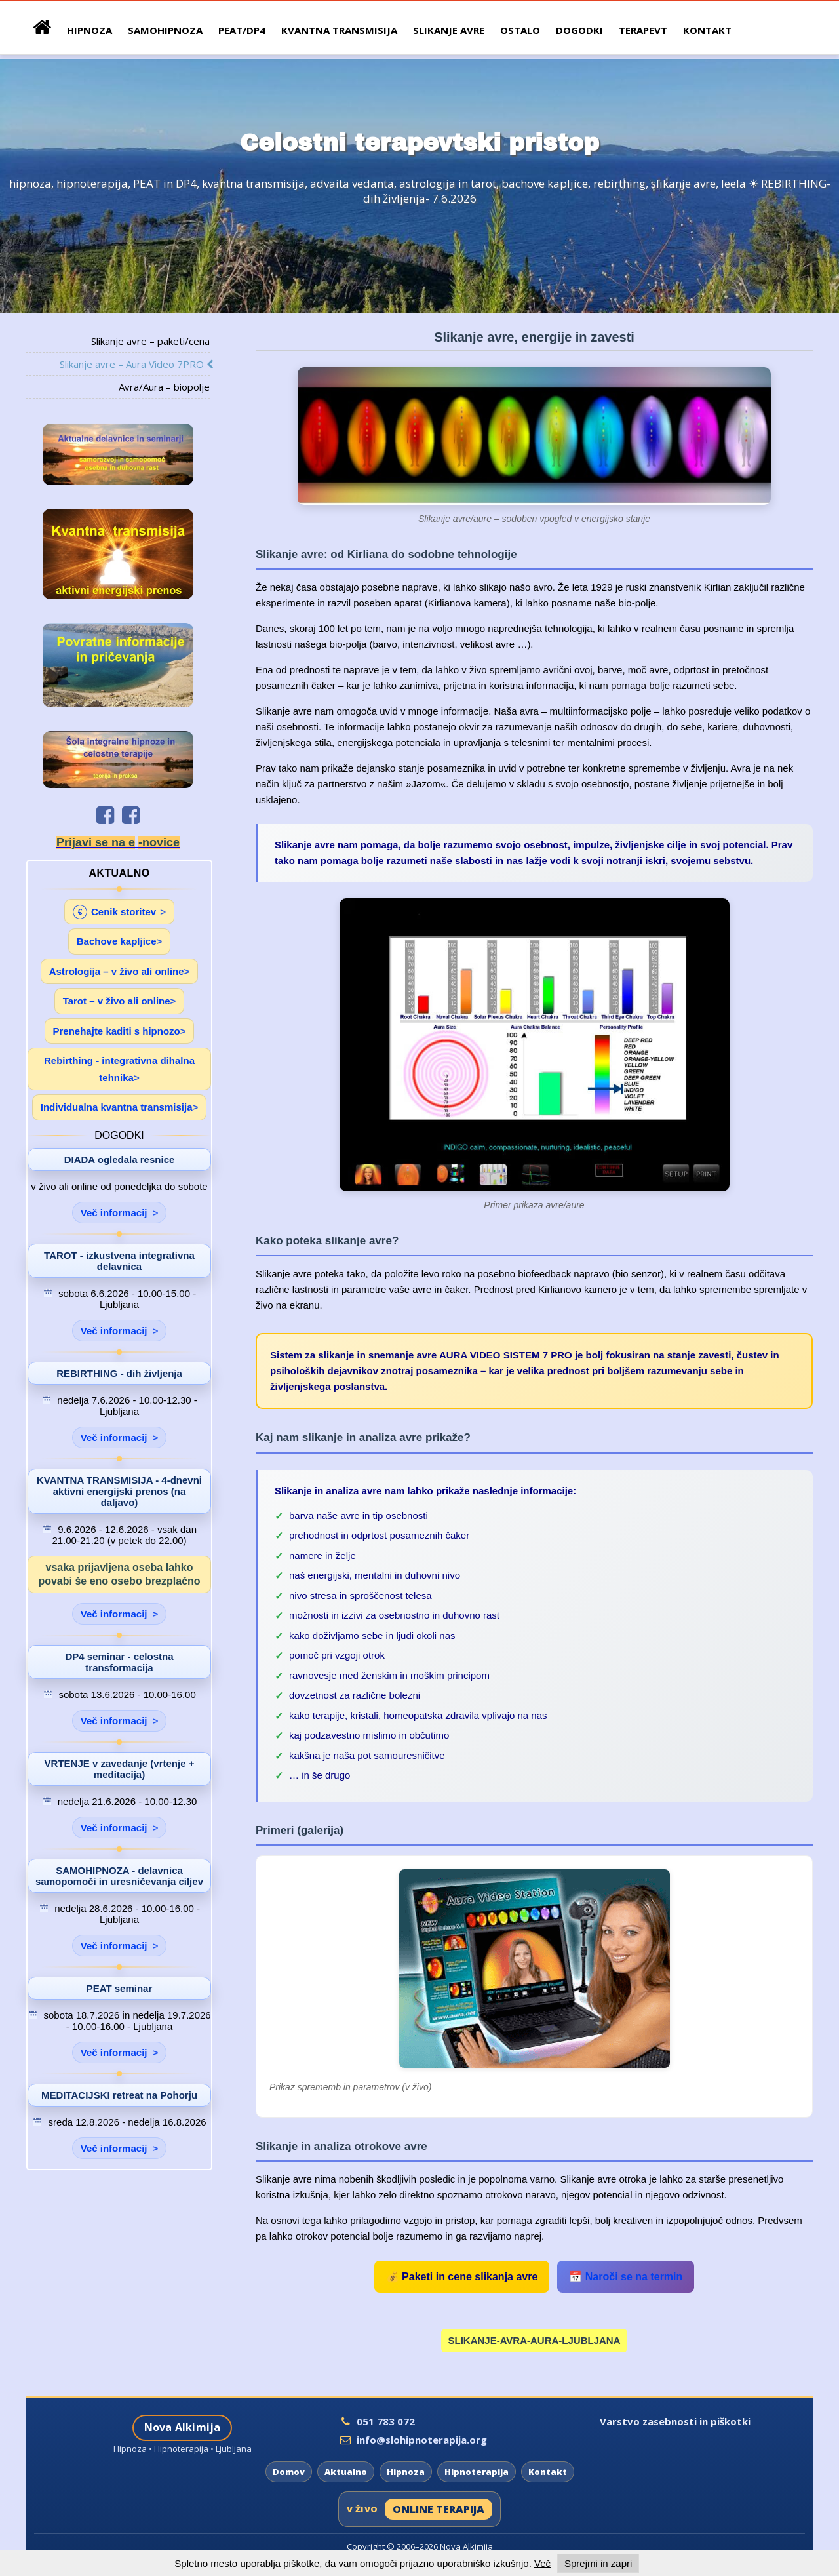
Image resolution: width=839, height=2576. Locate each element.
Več (542, 2563)
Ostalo (520, 30)
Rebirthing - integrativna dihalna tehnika (119, 1069)
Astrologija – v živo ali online (116, 971)
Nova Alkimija (182, 2427)
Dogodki (579, 30)
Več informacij (114, 1212)
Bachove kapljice (117, 941)
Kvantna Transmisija (339, 30)
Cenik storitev (114, 912)
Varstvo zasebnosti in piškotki (675, 2421)
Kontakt (707, 30)
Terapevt (643, 30)
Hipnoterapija (476, 2472)
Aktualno (345, 2472)
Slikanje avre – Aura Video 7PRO (135, 363)
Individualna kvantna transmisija (117, 1107)
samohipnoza (165, 30)
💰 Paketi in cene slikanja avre (462, 2276)
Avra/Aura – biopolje (164, 386)
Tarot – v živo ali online (116, 1000)
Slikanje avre (448, 30)
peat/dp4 (241, 30)
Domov (289, 2472)
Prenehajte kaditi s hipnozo (116, 1031)
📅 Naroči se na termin (625, 2276)
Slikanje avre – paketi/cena (150, 340)
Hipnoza (406, 2472)
